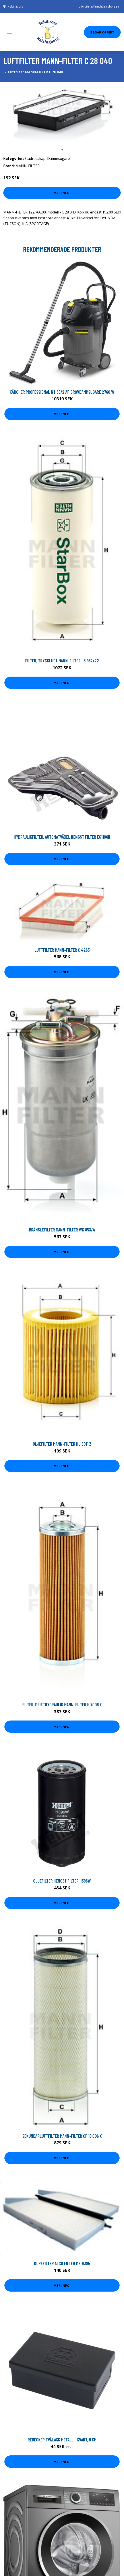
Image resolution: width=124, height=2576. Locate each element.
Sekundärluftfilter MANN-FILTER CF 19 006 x (62, 2136)
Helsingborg (15, 6)
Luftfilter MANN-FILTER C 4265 (62, 950)
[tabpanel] (62, 115)
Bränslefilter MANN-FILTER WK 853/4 (62, 1229)
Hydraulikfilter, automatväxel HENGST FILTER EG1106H (62, 837)
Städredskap (35, 158)
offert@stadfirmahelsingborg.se (99, 6)
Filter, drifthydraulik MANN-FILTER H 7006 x (62, 1704)
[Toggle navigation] (9, 32)
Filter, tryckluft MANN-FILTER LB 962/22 (62, 660)
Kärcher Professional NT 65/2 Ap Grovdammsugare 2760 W (62, 392)
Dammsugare (58, 158)
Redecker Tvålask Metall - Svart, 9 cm (62, 2439)
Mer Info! (62, 192)
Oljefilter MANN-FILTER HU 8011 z (62, 1444)
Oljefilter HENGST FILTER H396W (62, 1880)
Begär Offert (102, 32)
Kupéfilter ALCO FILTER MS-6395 (62, 2263)
